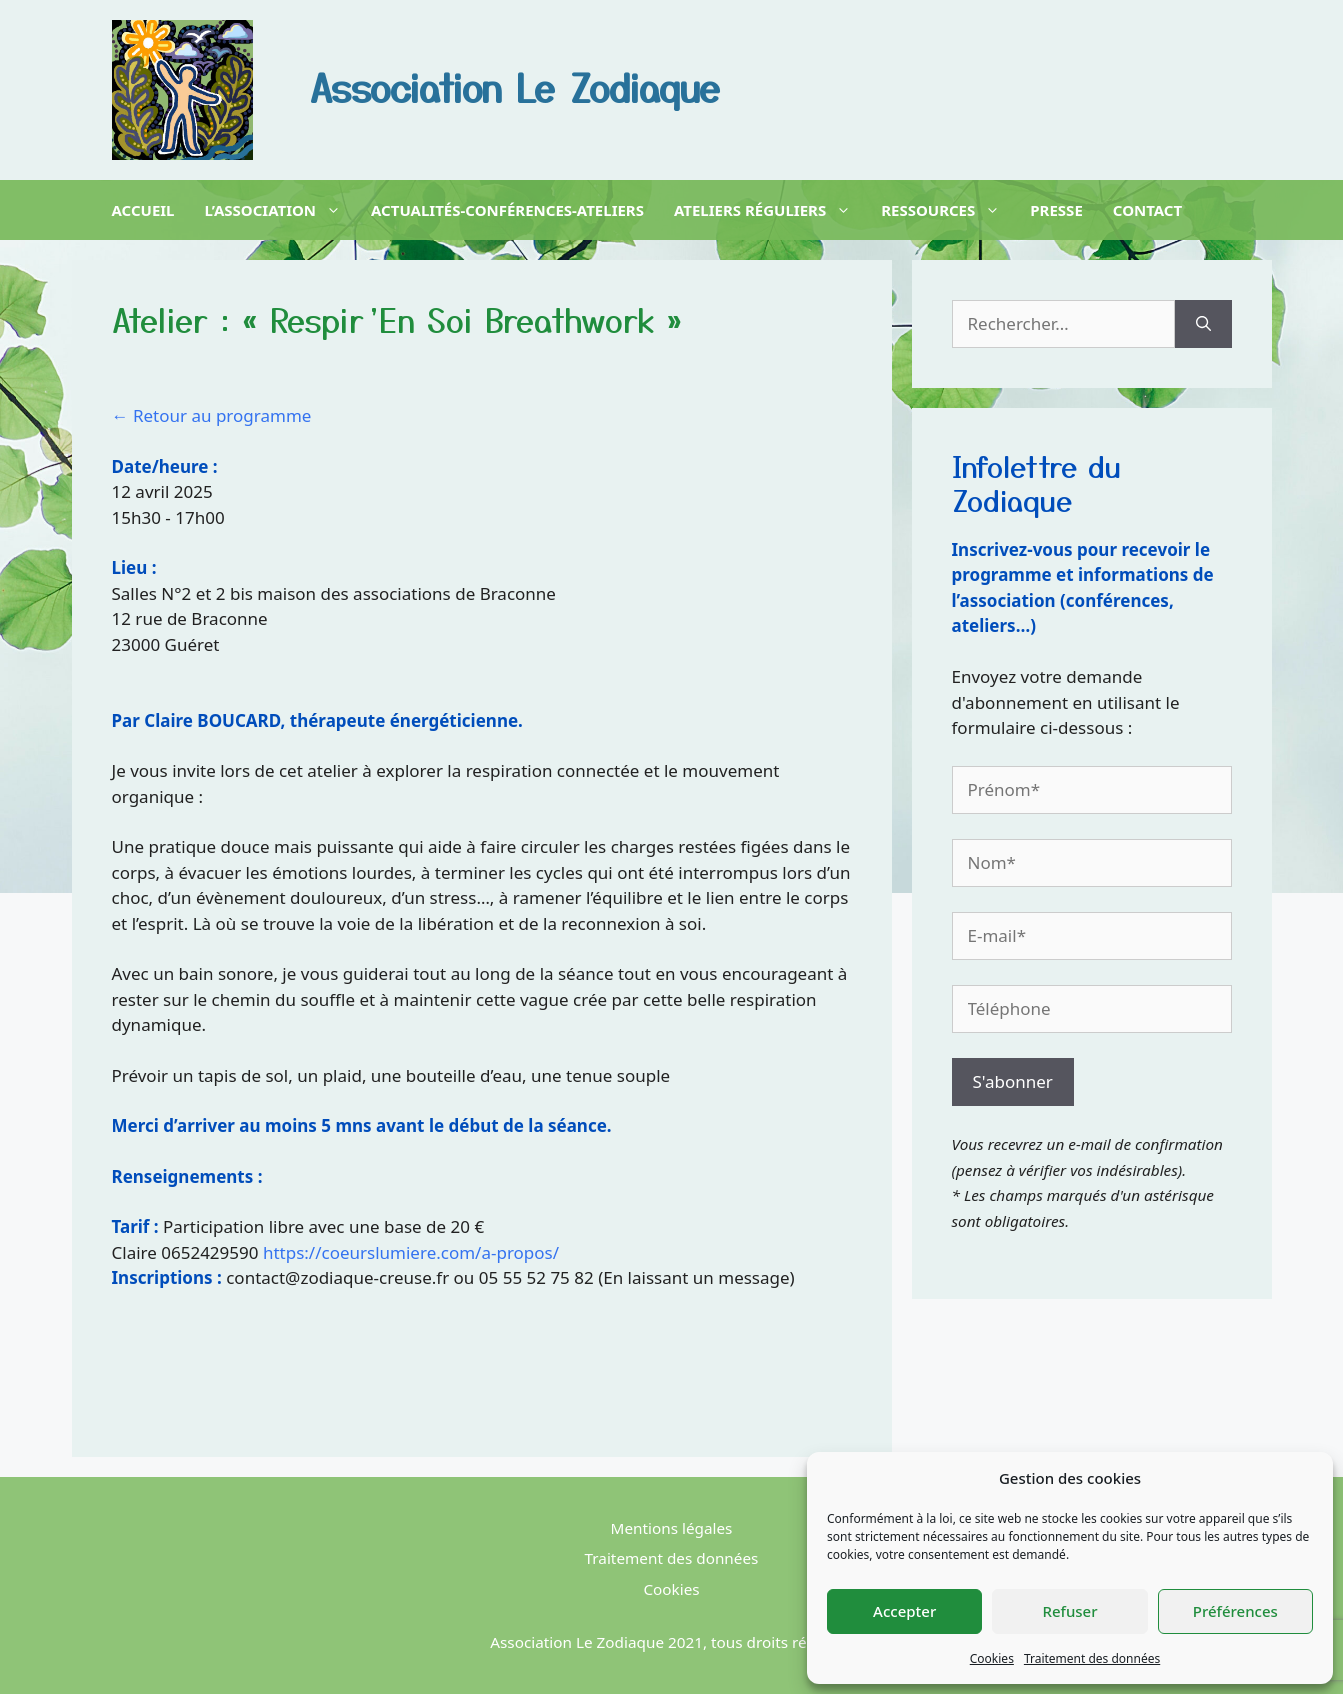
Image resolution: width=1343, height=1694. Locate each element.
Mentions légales (672, 1528)
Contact (1147, 210)
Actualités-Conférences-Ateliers (507, 210)
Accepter (904, 1611)
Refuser (1069, 1611)
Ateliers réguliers (762, 210)
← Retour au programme (212, 415)
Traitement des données (1092, 1658)
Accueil (143, 210)
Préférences (1235, 1611)
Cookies (992, 1658)
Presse (1056, 210)
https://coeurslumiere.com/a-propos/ (411, 1252)
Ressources (940, 210)
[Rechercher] (1203, 324)
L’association (273, 210)
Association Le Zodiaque (515, 86)
